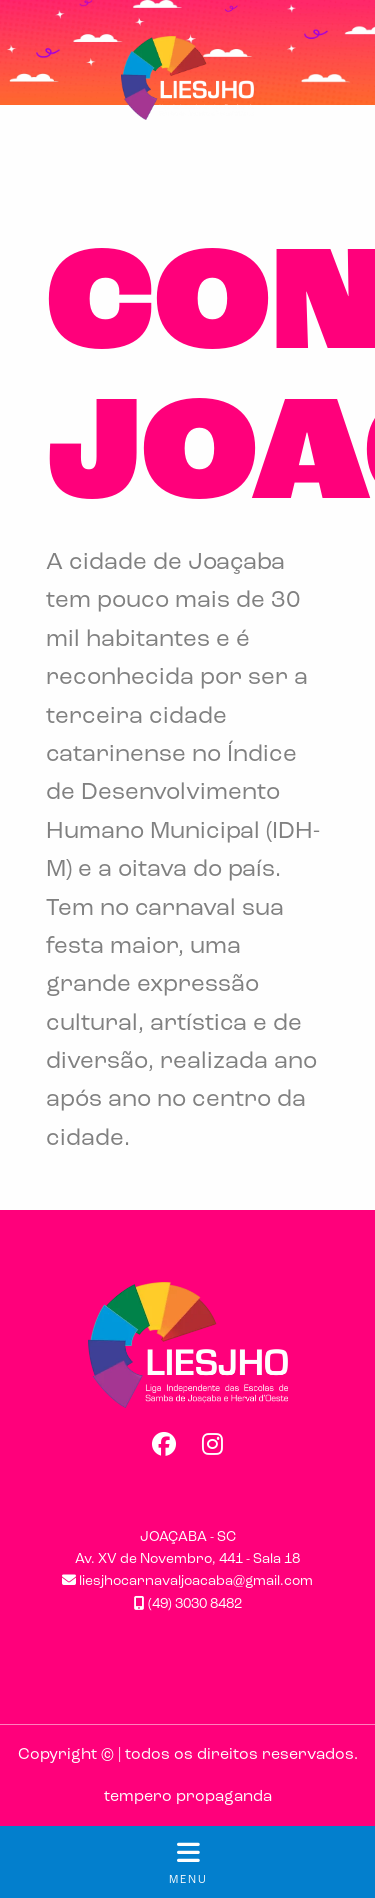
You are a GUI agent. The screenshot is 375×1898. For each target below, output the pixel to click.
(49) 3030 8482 (188, 1604)
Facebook (163, 1444)
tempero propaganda (188, 1797)
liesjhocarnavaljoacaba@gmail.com (187, 1581)
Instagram (213, 1444)
